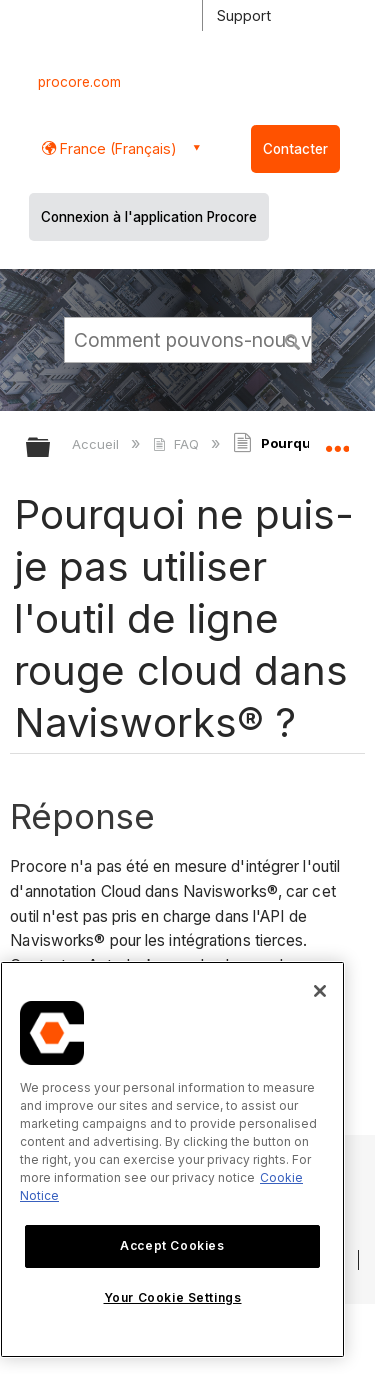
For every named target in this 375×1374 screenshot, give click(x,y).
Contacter (295, 149)
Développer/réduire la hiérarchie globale (51, 448)
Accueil (97, 444)
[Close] (320, 991)
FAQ (177, 444)
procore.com (79, 82)
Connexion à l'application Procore (149, 217)
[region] (172, 1159)
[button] (293, 339)
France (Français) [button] (116, 148)
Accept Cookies (172, 1245)
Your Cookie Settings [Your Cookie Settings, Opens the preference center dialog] (173, 1297)
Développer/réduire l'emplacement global (337, 441)
